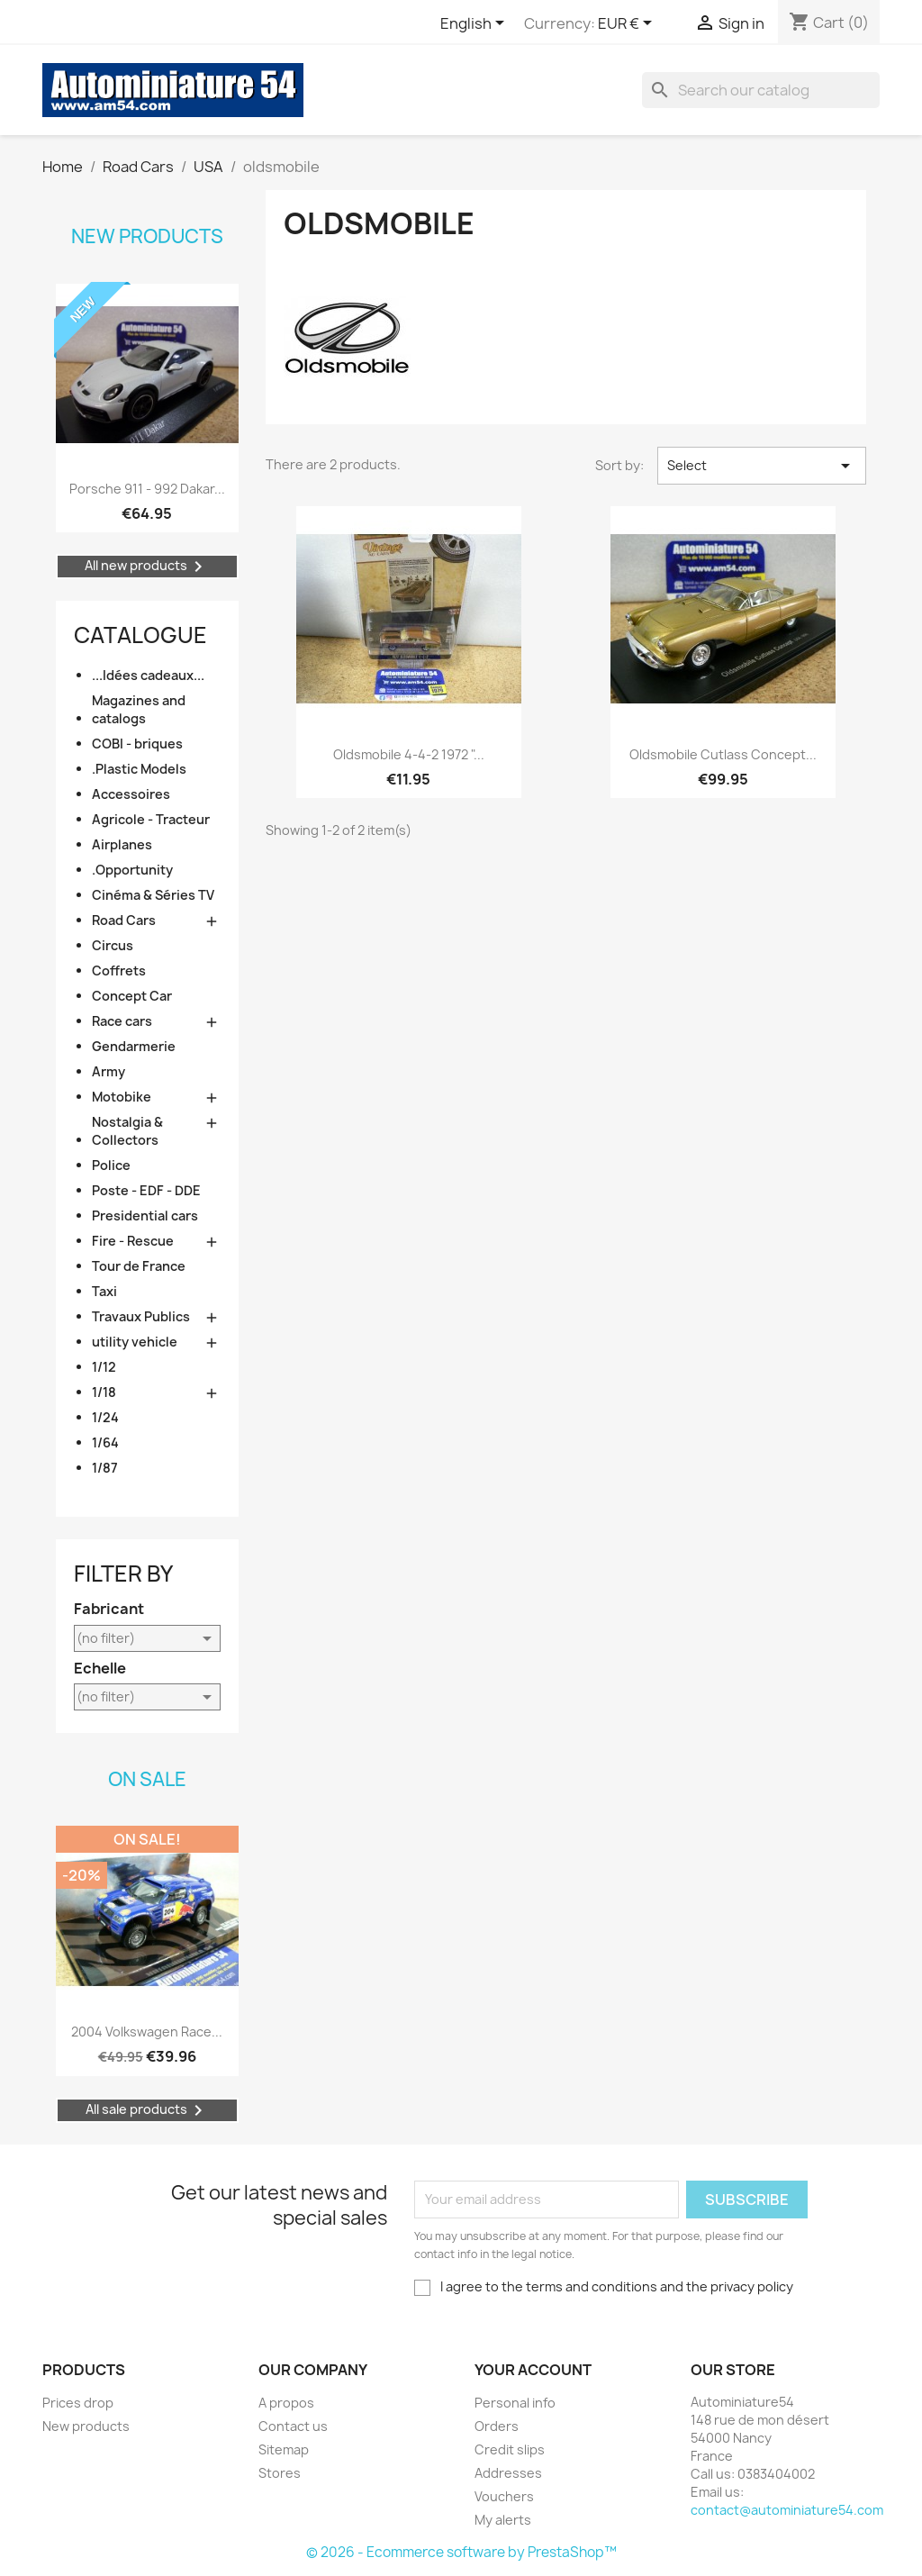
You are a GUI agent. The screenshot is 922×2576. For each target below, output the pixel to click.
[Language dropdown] (475, 24)
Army (108, 1071)
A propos (286, 2402)
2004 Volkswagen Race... (146, 2031)
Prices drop (77, 2402)
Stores (279, 2472)
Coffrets (119, 970)
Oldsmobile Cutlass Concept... (723, 754)
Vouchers (504, 2496)
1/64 (105, 1442)
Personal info (515, 2402)
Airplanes (122, 844)
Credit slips (510, 2449)
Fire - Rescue (133, 1240)
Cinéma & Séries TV (153, 894)
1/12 (104, 1366)
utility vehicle (134, 1341)
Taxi (104, 1291)
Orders (497, 2426)
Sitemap (283, 2449)
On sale (147, 1779)
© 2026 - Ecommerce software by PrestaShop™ (461, 2552)
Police (111, 1165)
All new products (147, 566)
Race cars (122, 1020)
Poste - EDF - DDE (146, 1190)
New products (147, 236)
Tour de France (138, 1265)
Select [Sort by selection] (761, 465)
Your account (533, 2370)
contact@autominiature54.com (787, 2509)
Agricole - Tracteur (151, 819)
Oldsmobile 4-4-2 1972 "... (408, 754)
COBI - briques (137, 743)
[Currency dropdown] (628, 24)
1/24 (105, 1417)
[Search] (761, 90)
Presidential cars (145, 1215)
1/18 (104, 1392)
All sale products (147, 2110)
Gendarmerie (134, 1046)
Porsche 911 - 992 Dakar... (147, 488)
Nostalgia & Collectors (127, 1130)
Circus (112, 945)
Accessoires (131, 794)
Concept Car (132, 995)
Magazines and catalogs (138, 709)
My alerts (503, 2519)
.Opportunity (132, 869)
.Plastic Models (139, 768)
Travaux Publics (141, 1316)
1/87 (105, 1467)
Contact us (293, 2426)
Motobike (121, 1096)
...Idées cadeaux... (148, 675)
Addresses (508, 2472)
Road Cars (124, 920)
